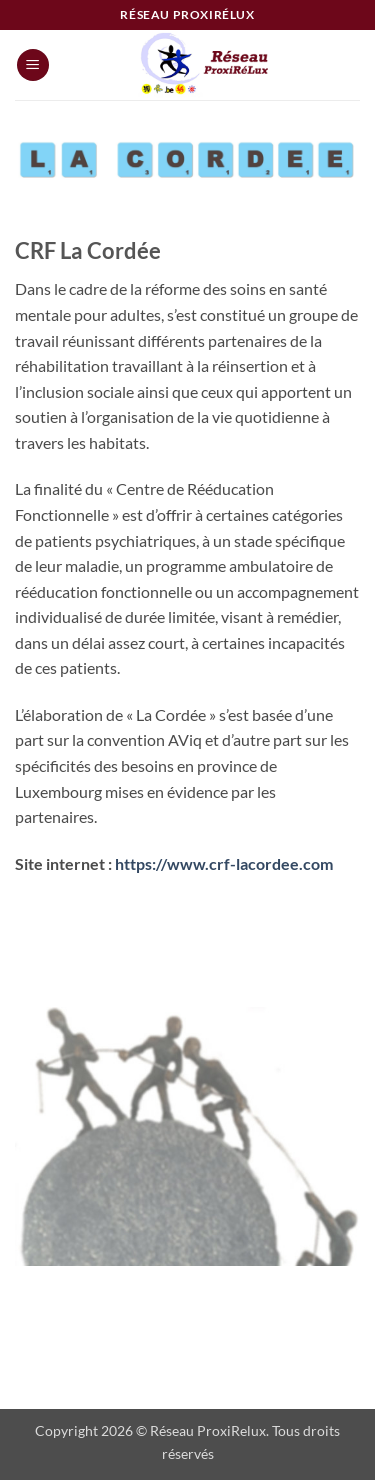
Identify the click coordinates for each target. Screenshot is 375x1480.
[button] (33, 65)
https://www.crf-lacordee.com (224, 863)
